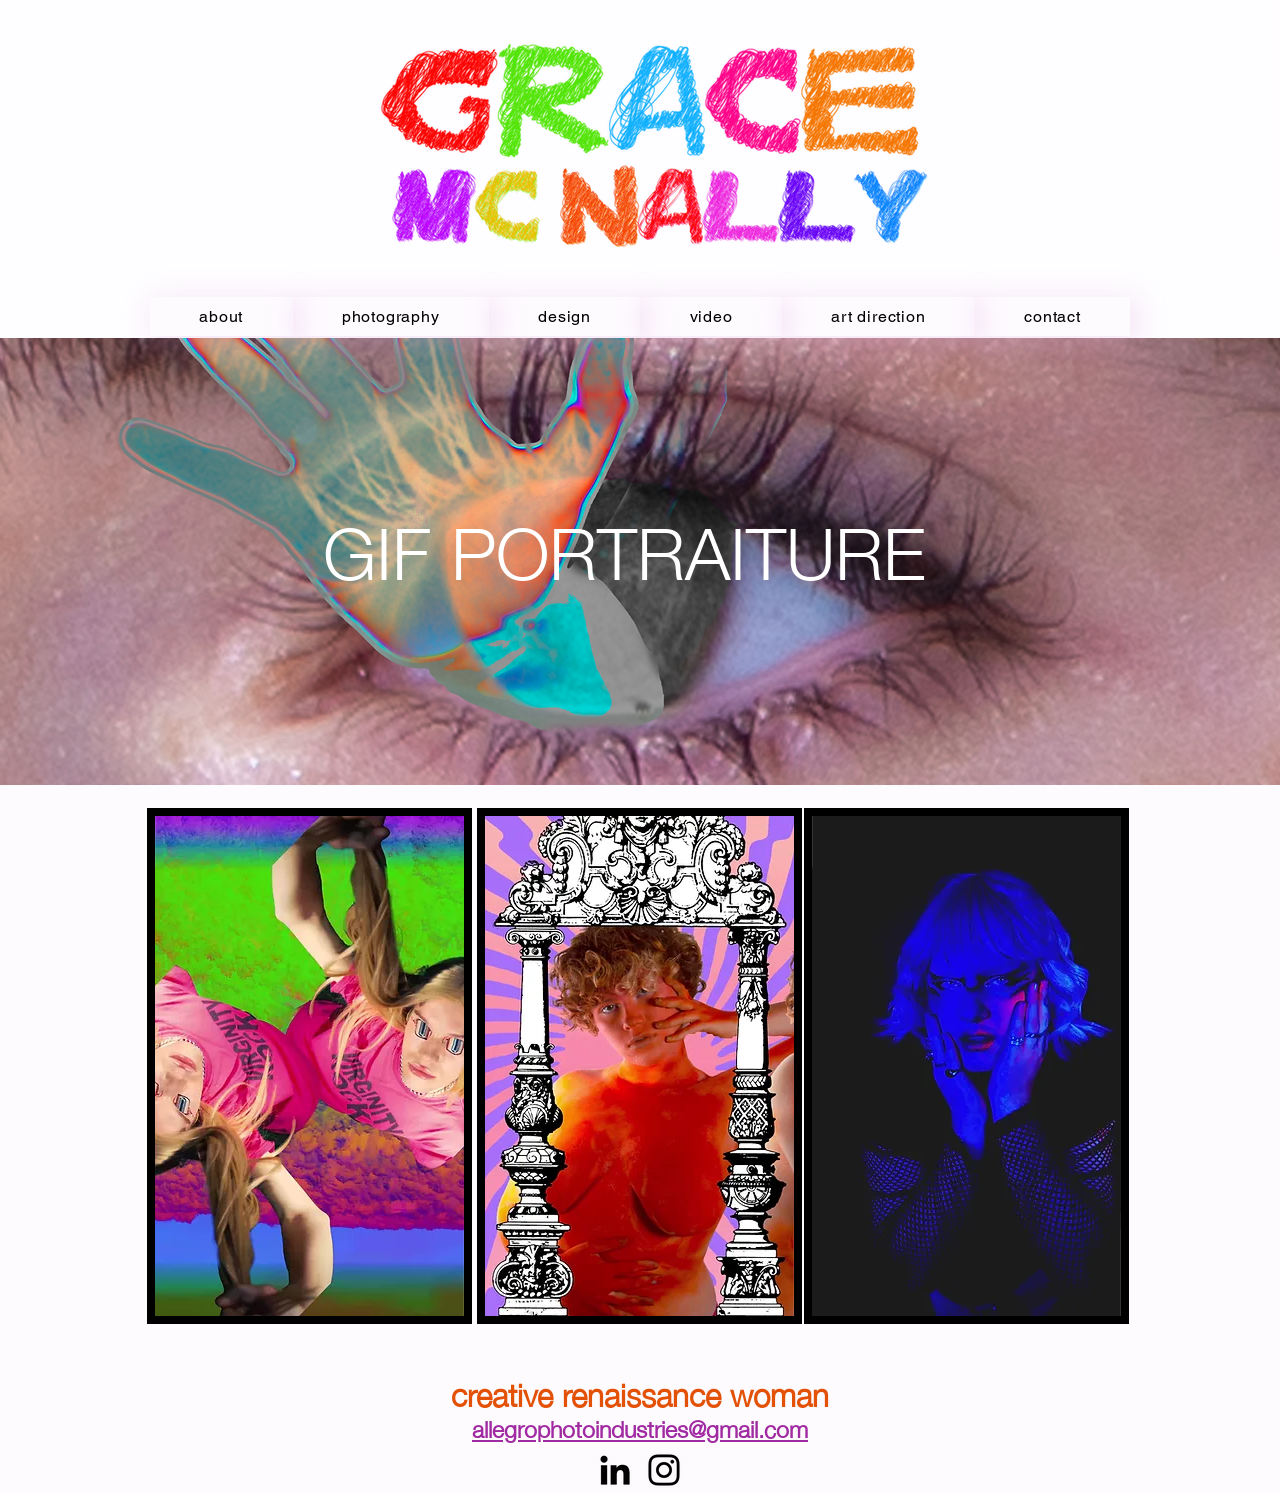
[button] (711, 316)
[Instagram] (664, 1470)
